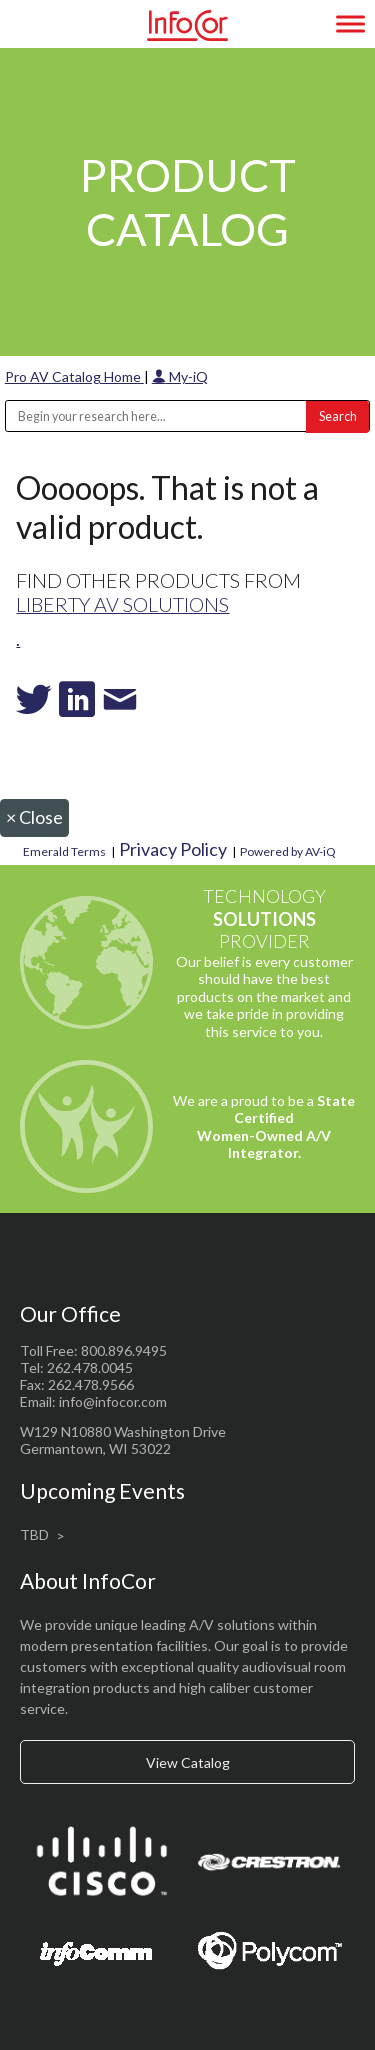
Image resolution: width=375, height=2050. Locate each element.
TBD (34, 1534)
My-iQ (180, 376)
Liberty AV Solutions (122, 604)
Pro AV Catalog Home (74, 376)
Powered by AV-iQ (288, 851)
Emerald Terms (64, 851)
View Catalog (188, 1762)
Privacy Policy (173, 849)
